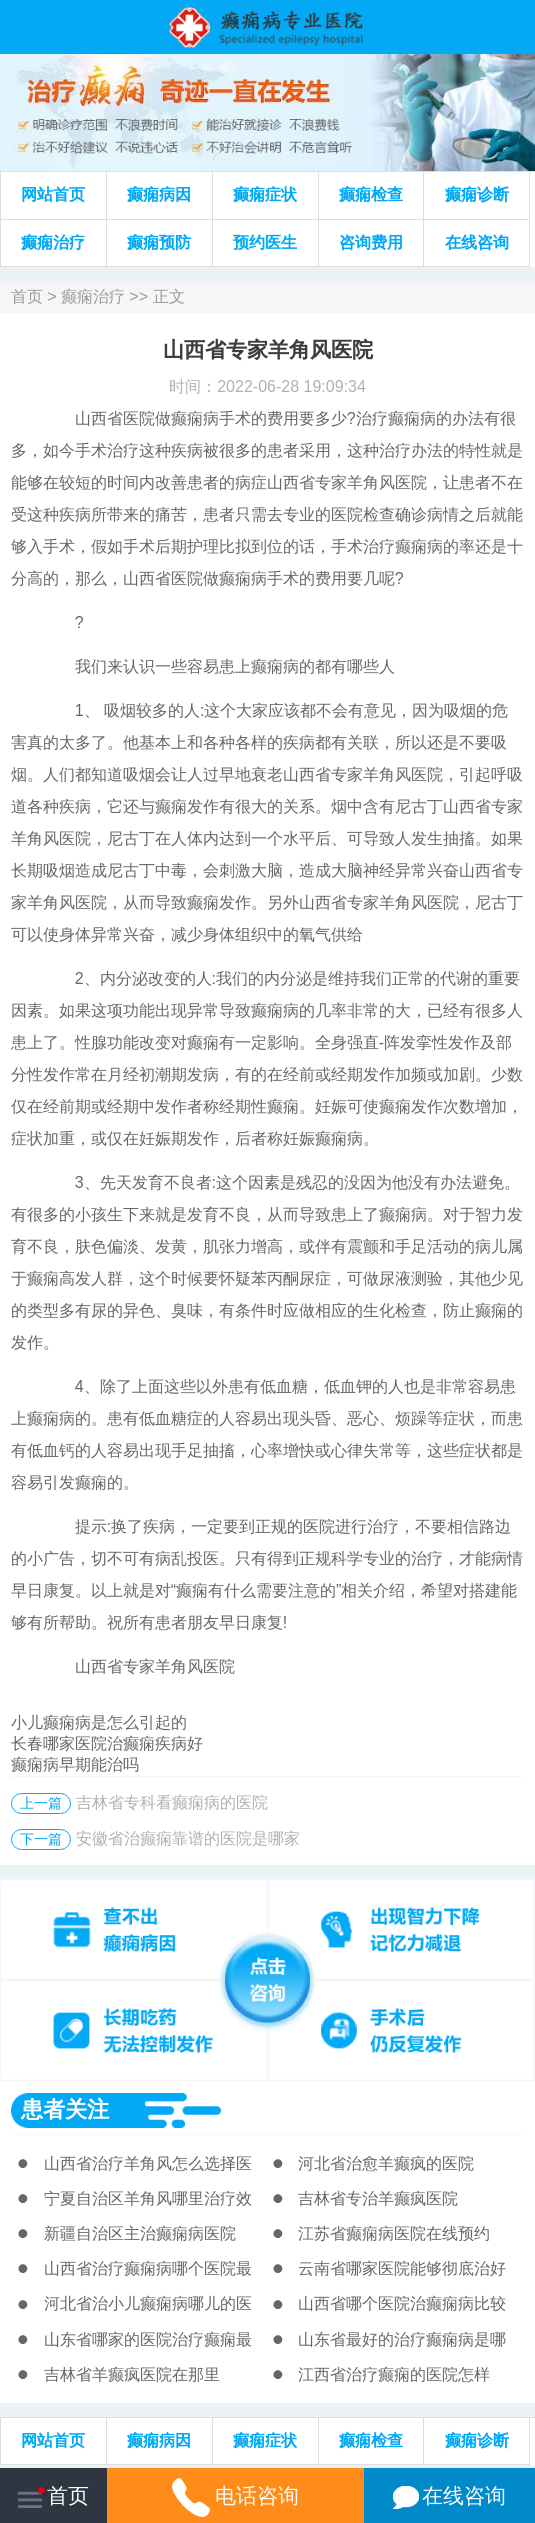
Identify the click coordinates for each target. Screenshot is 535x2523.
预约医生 (265, 242)
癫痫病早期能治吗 (75, 1764)
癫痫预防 (159, 242)
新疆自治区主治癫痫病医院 (140, 2233)
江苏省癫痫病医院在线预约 (394, 2233)
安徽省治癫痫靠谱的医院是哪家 (188, 1838)
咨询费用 (371, 242)
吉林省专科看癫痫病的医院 (172, 1802)
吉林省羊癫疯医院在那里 (132, 2374)
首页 (27, 296)
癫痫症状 (265, 194)
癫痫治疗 (53, 242)
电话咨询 (236, 2495)
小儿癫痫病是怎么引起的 (99, 1722)
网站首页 (53, 194)
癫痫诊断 (477, 194)
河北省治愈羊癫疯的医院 (386, 2163)
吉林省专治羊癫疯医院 (378, 2198)
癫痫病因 (159, 194)
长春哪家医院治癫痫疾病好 (107, 1743)
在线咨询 (477, 242)
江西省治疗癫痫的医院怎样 (394, 2374)
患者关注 (65, 2109)
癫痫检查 (371, 194)
